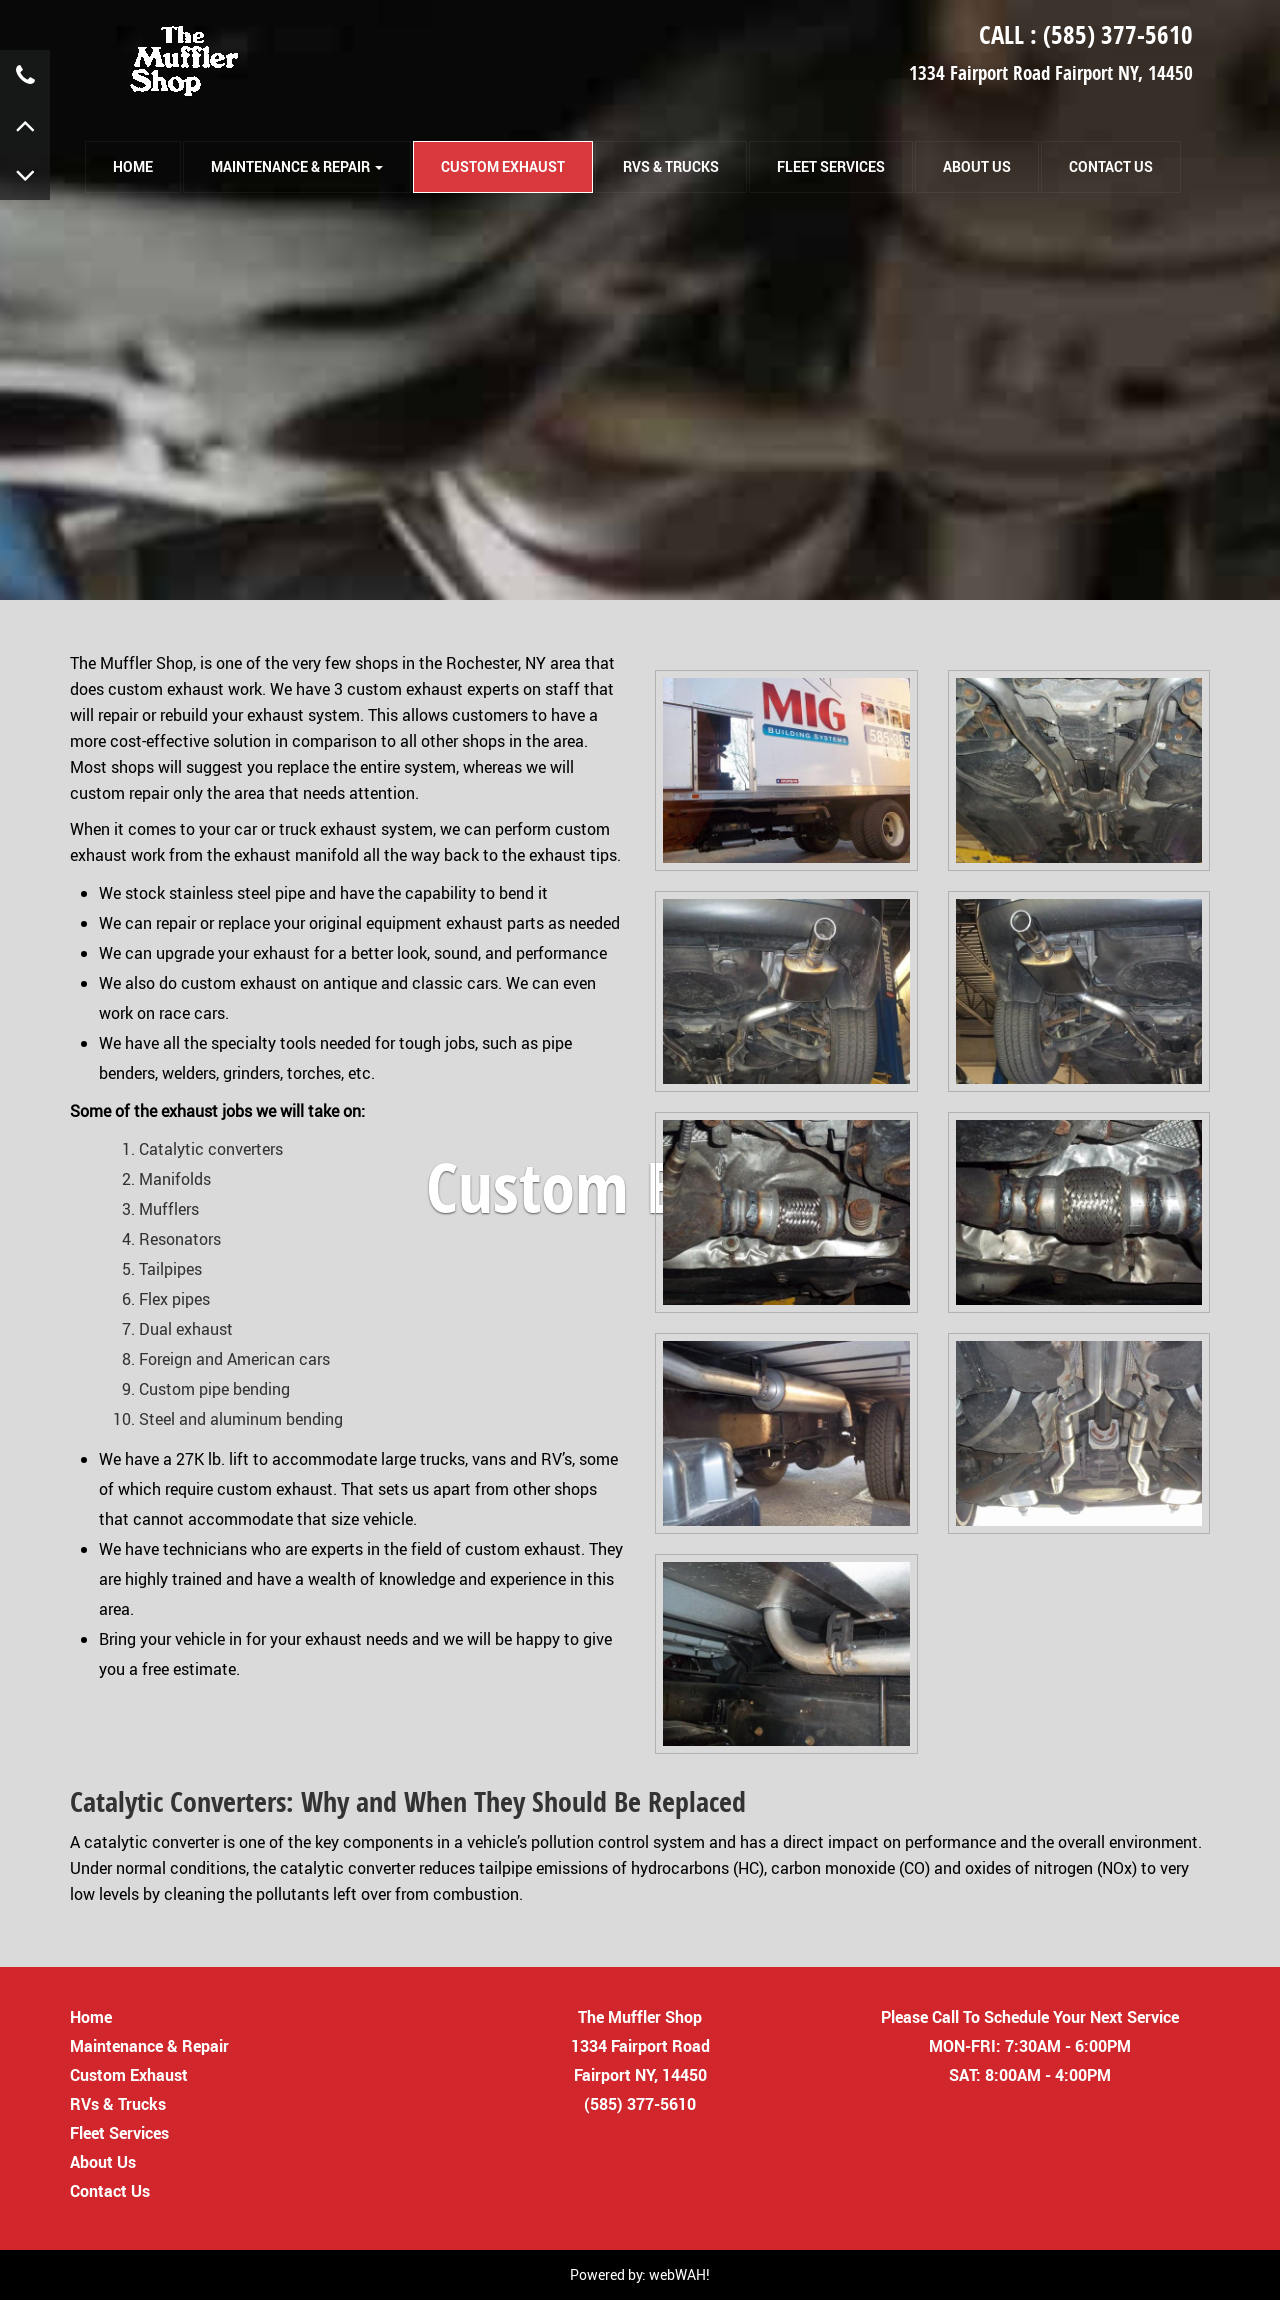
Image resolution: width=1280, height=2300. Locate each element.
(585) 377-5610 (1118, 34)
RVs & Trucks (671, 166)
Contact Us (1111, 166)
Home (91, 2016)
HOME (133, 166)
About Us (977, 166)
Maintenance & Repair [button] (297, 166)
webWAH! (679, 2274)
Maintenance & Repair (149, 2045)
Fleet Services (831, 166)
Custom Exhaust (503, 166)
